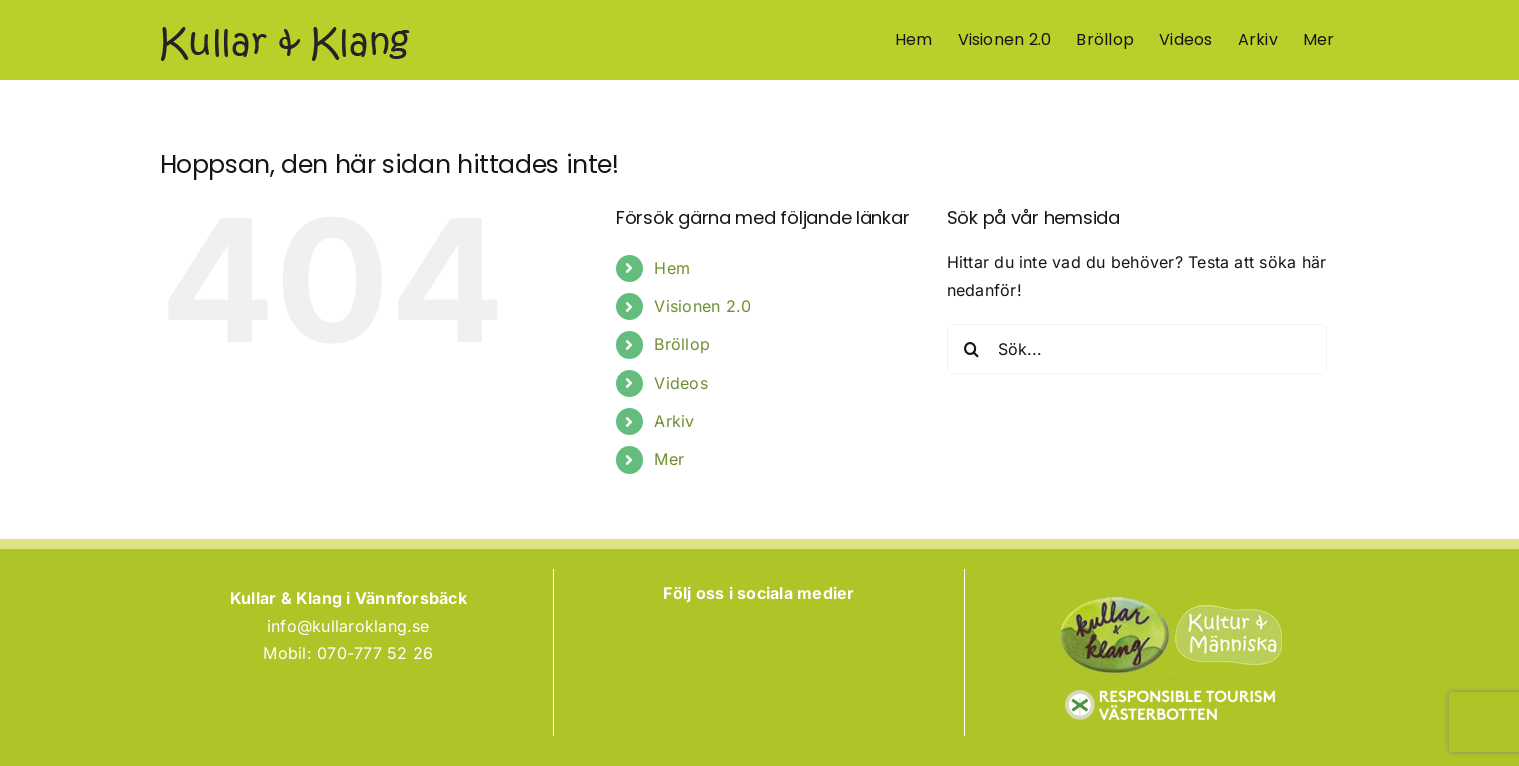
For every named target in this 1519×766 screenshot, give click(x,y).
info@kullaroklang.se (348, 626)
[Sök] (972, 349)
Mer (669, 459)
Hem (672, 268)
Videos (680, 383)
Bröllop (682, 344)
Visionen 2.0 (702, 306)
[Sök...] (1137, 349)
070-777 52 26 (375, 653)
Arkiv (674, 421)
